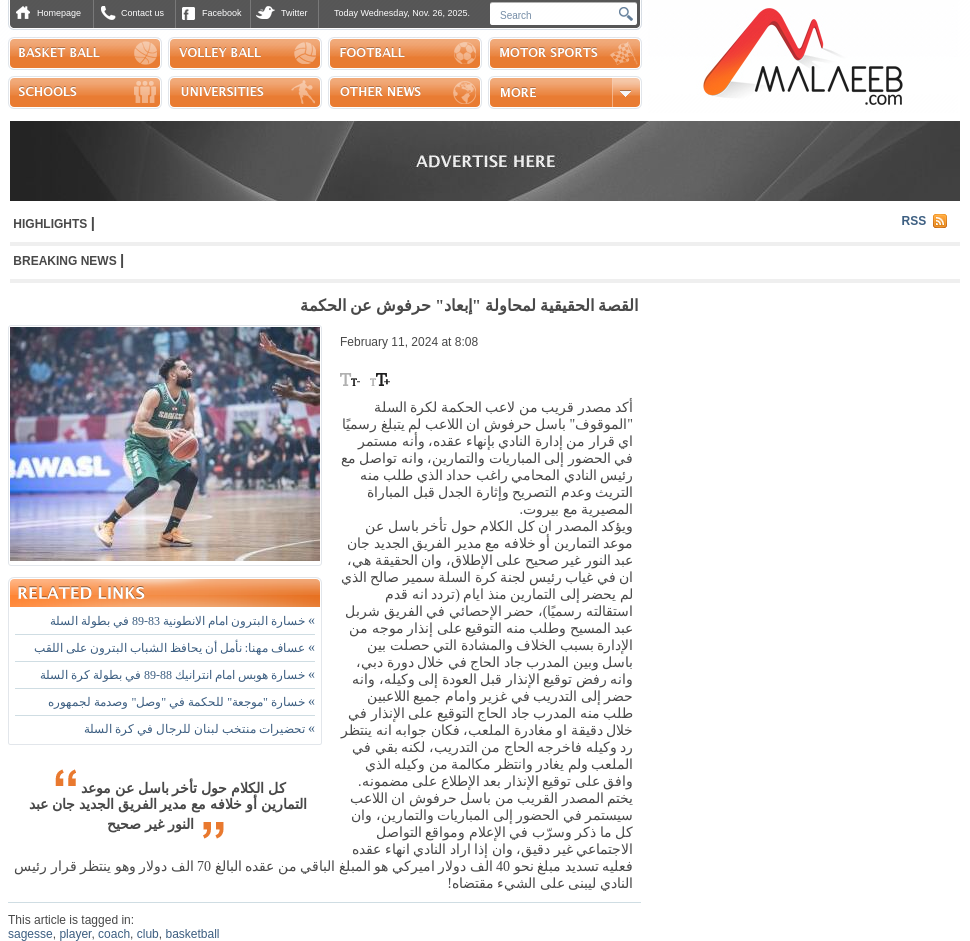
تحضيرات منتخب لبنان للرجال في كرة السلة (199, 729)
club (148, 934)
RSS (914, 221)
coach (114, 934)
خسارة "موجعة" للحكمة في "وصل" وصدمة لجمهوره (181, 702)
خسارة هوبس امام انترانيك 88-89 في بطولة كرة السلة (177, 675)
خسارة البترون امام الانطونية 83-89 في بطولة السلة (182, 621)
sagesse (30, 934)
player (75, 934)
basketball (192, 934)
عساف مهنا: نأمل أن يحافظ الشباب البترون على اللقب (174, 648)
